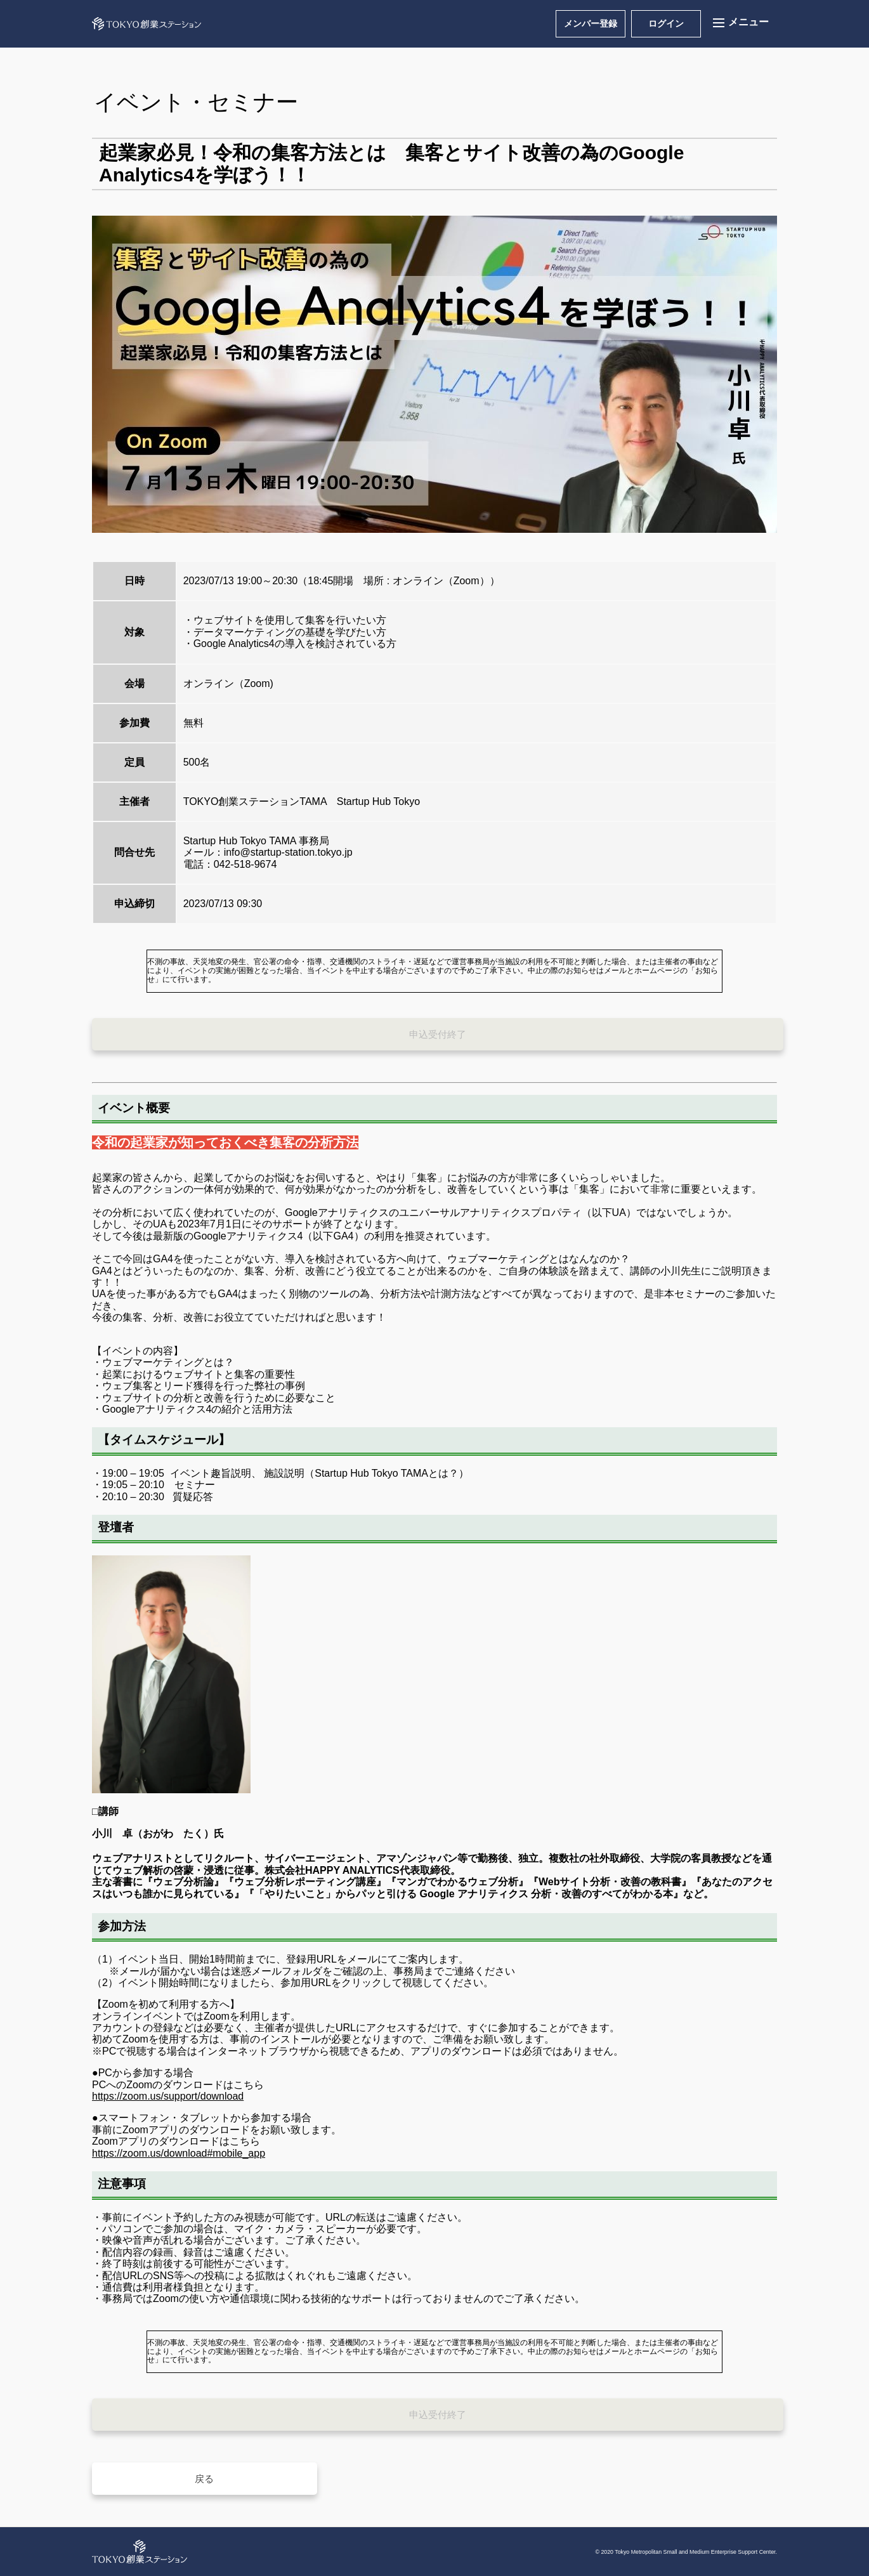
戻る (204, 2478)
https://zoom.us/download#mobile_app (178, 2153)
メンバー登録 (590, 23)
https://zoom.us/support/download (168, 2096)
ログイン (666, 23)
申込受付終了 (437, 1034)
